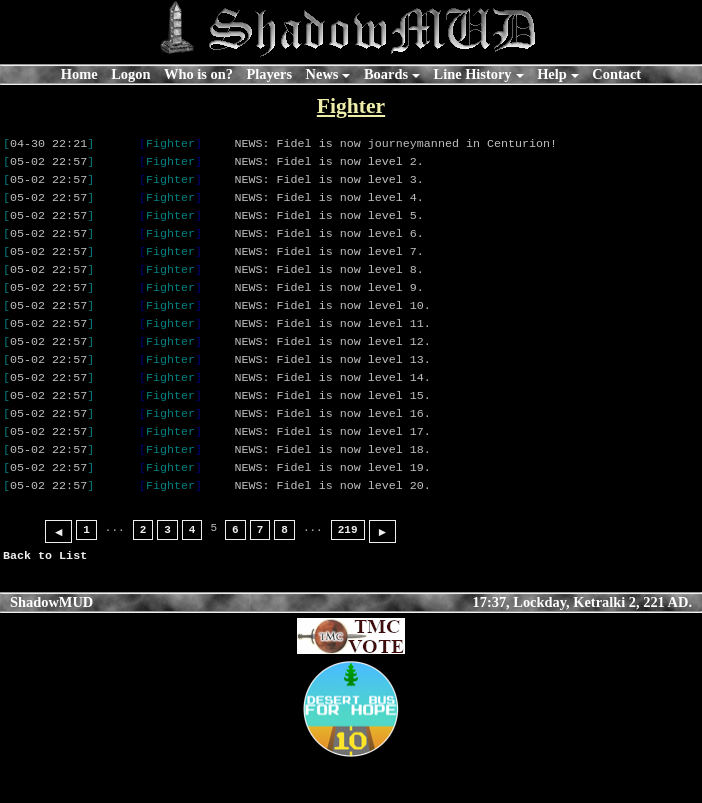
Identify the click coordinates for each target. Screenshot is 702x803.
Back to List (45, 597)
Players (269, 74)
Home (79, 74)
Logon (130, 74)
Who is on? (198, 74)
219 (348, 571)
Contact (616, 74)
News (322, 74)
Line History (473, 74)
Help (552, 74)
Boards (386, 74)
